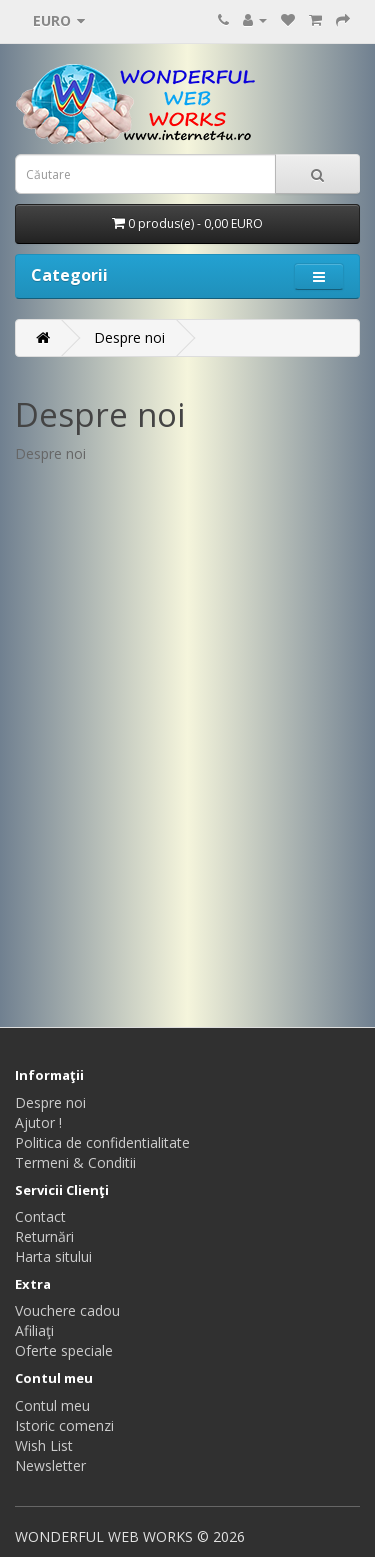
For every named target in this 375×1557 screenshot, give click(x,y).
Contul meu (52, 1405)
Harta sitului (53, 1256)
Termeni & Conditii (75, 1162)
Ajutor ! (38, 1122)
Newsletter (50, 1465)
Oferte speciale (64, 1350)
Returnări (44, 1236)
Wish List (44, 1445)
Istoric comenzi (64, 1425)
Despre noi (129, 337)
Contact (40, 1216)
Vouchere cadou (67, 1310)
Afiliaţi (34, 1330)
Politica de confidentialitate (102, 1142)
